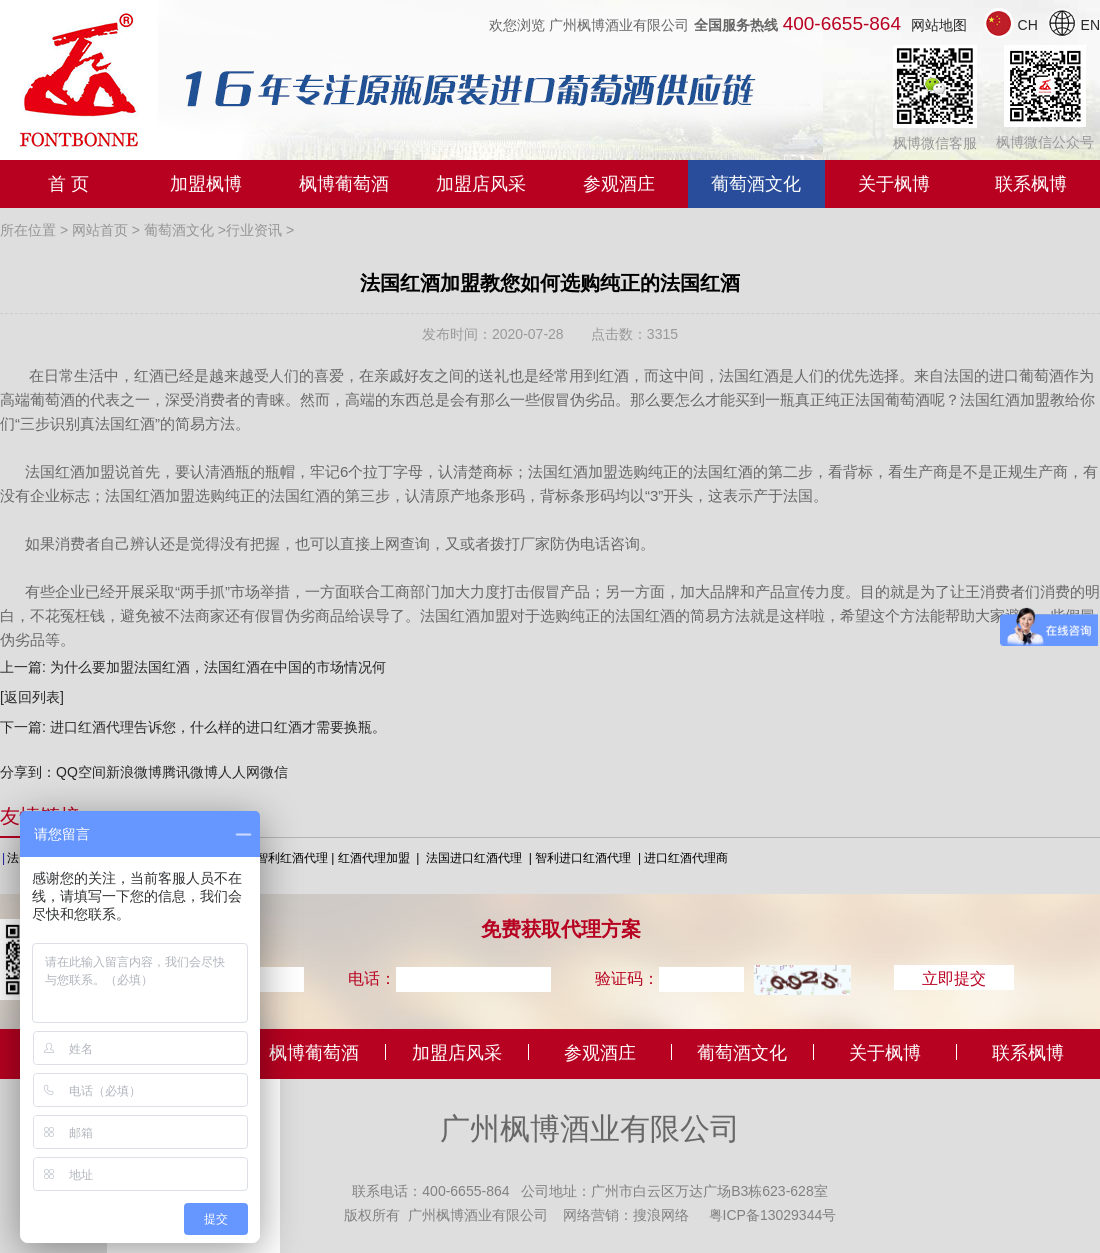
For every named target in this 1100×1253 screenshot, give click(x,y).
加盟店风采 (481, 184)
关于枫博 (894, 184)
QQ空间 (81, 772)
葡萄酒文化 (756, 184)
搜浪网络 (661, 1214)
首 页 (68, 184)
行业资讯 (254, 230)
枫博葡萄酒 (344, 184)
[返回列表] (32, 697)
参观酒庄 (619, 184)
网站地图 (939, 25)
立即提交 (954, 977)
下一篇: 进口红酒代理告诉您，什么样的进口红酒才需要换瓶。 (193, 727)
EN (1073, 25)
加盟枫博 (206, 184)
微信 (274, 772)
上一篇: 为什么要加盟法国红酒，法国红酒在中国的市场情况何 (193, 667)
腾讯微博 (190, 772)
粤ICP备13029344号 (773, 1214)
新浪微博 (134, 772)
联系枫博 (1031, 184)
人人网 (239, 772)
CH (1013, 25)
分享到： (28, 772)
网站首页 (100, 230)
